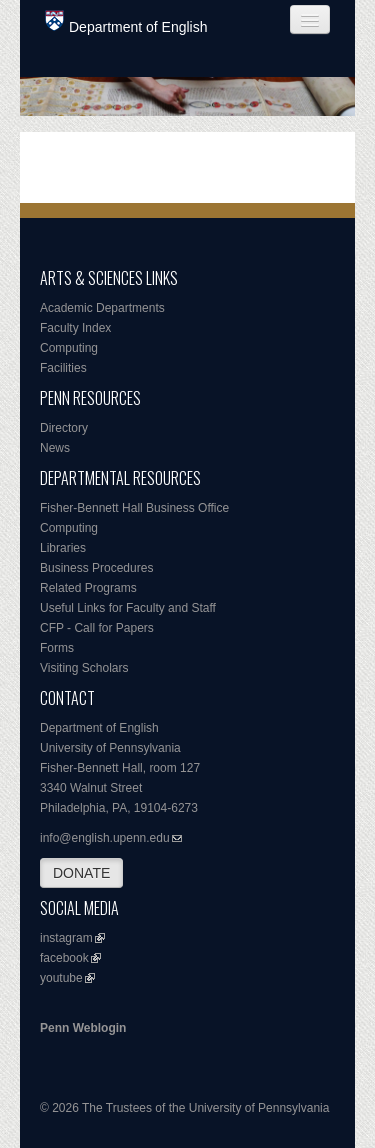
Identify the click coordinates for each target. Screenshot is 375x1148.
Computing (69, 348)
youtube (61, 978)
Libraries (63, 548)
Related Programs (88, 588)
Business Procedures (96, 568)
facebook (64, 958)
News (55, 448)
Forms (57, 648)
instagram (66, 938)
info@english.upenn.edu (105, 838)
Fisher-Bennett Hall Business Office (134, 508)
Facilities (63, 368)
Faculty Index (75, 328)
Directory (64, 428)
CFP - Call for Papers (97, 628)
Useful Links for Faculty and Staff (128, 608)
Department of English (126, 22)
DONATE (81, 873)
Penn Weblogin (83, 1028)
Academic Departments (102, 308)
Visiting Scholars (84, 668)
